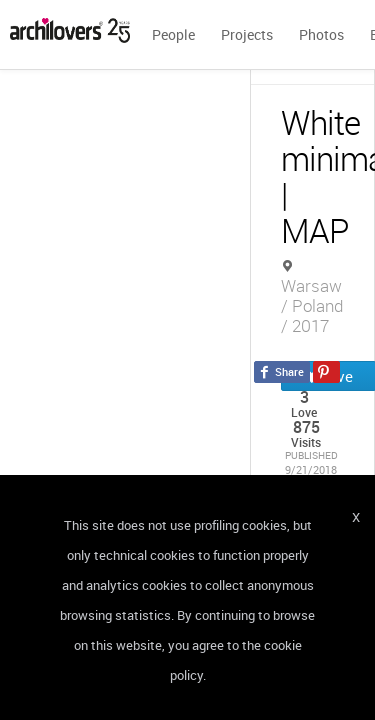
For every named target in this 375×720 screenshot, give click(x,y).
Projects (247, 34)
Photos (321, 34)
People (173, 34)
